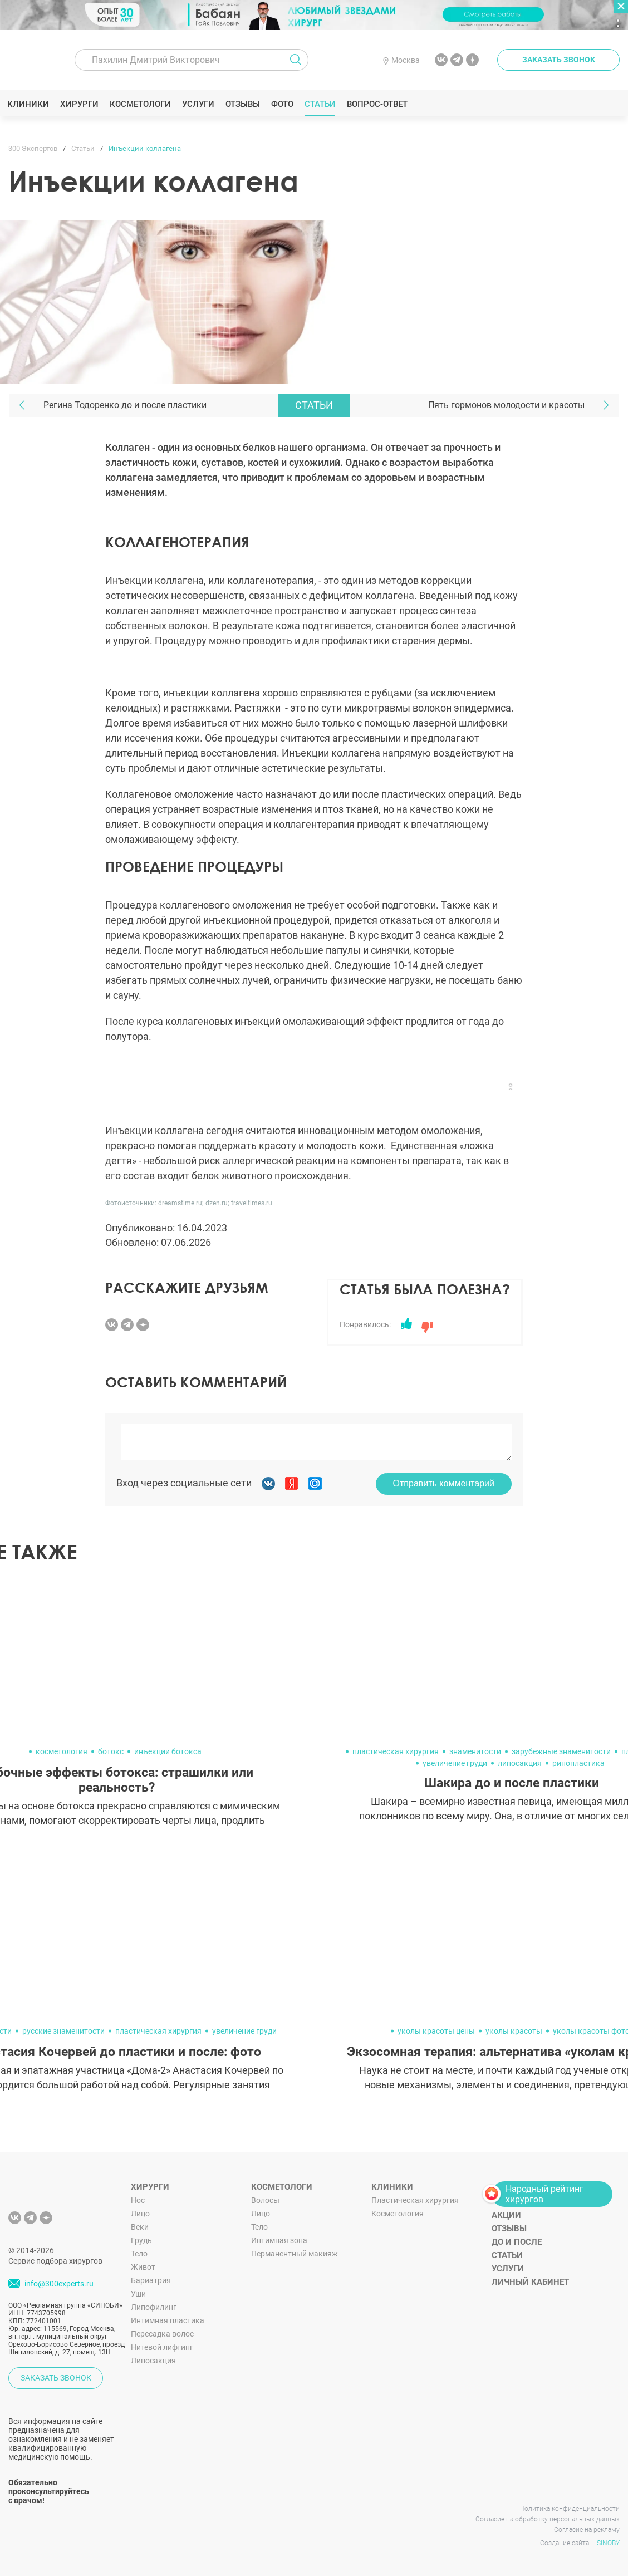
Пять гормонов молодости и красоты (506, 405)
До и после (517, 2242)
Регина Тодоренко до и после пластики (125, 405)
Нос (138, 2200)
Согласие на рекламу (587, 2530)
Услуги (199, 104)
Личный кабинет (530, 2282)
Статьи (321, 104)
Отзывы (244, 104)
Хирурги (81, 104)
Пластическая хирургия (415, 2200)
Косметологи (141, 104)
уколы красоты (513, 2031)
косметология (61, 1751)
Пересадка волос (162, 2333)
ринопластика (578, 1763)
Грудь (141, 2240)
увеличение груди (455, 1763)
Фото (283, 104)
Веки (140, 2226)
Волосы (265, 2200)
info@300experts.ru (59, 2283)
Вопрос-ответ (378, 104)
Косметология (397, 2213)
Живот (143, 2267)
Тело (139, 2253)
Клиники (29, 104)
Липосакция (153, 2360)
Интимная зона (279, 2240)
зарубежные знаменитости (561, 1751)
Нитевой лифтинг (162, 2347)
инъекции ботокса (168, 1751)
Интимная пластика (167, 2320)
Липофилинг (153, 2307)
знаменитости (475, 1751)
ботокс (111, 1751)
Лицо (140, 2213)
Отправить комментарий (443, 1483)
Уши (138, 2293)
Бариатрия (151, 2280)
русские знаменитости (63, 2031)
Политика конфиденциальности (570, 2509)
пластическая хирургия (395, 1751)
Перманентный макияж (294, 2253)
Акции (506, 2215)
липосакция (520, 1763)
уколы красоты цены (436, 2031)
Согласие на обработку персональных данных (547, 2519)
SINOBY (608, 2543)
